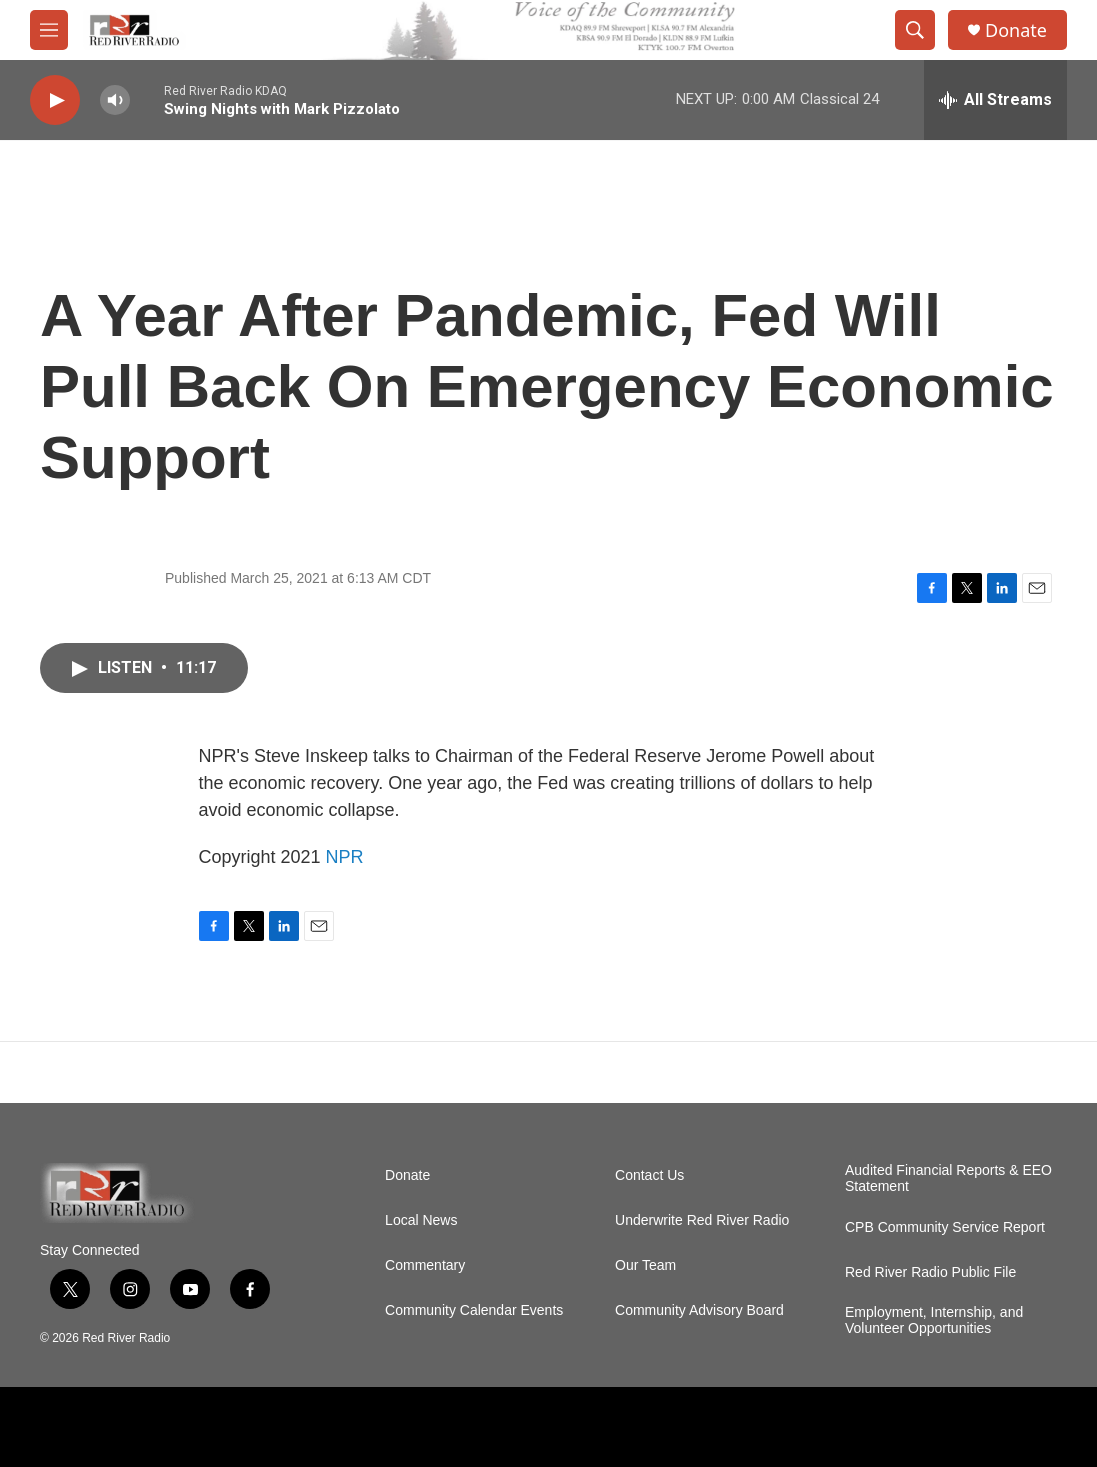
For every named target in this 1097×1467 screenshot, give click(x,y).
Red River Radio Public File (930, 1272)
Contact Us (649, 1175)
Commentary (425, 1265)
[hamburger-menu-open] (49, 30)
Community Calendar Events (474, 1310)
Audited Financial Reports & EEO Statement (948, 1178)
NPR (345, 857)
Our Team (645, 1265)
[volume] (115, 100)
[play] (55, 100)
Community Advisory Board (699, 1310)
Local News (421, 1220)
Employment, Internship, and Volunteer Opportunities (934, 1320)
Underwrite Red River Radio (702, 1220)
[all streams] (995, 100)
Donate (1016, 30)
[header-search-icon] (915, 30)
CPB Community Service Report (945, 1227)
